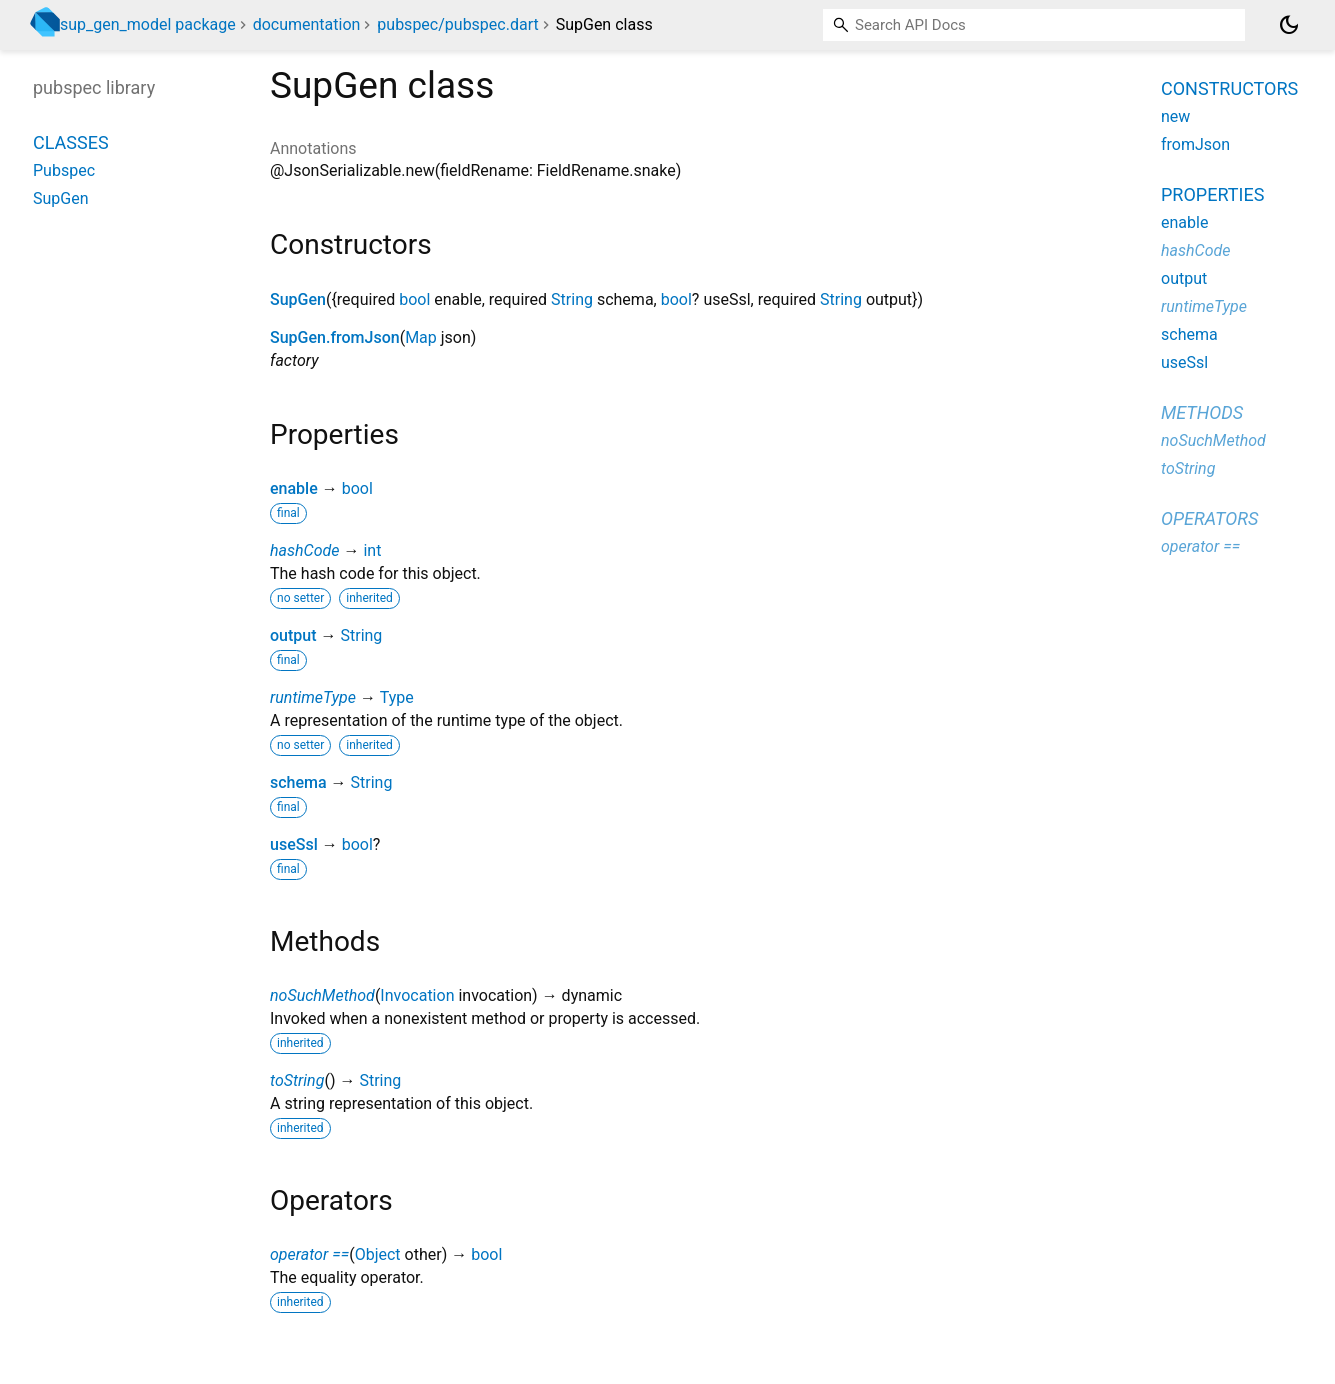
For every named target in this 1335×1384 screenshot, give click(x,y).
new (1175, 116)
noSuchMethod (322, 995)
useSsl (294, 844)
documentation (307, 24)
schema (298, 782)
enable (294, 488)
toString (297, 1080)
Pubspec (64, 170)
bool (414, 299)
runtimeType (313, 697)
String (572, 299)
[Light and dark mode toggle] (1289, 25)
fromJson (1195, 144)
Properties (1212, 194)
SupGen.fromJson (335, 337)
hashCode (304, 550)
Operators (1209, 518)
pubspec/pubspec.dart (457, 24)
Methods (1202, 412)
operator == (309, 1254)
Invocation (417, 995)
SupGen (298, 299)
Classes (71, 142)
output (293, 635)
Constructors (1229, 88)
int (372, 550)
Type (397, 697)
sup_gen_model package (148, 24)
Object (378, 1254)
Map (421, 337)
